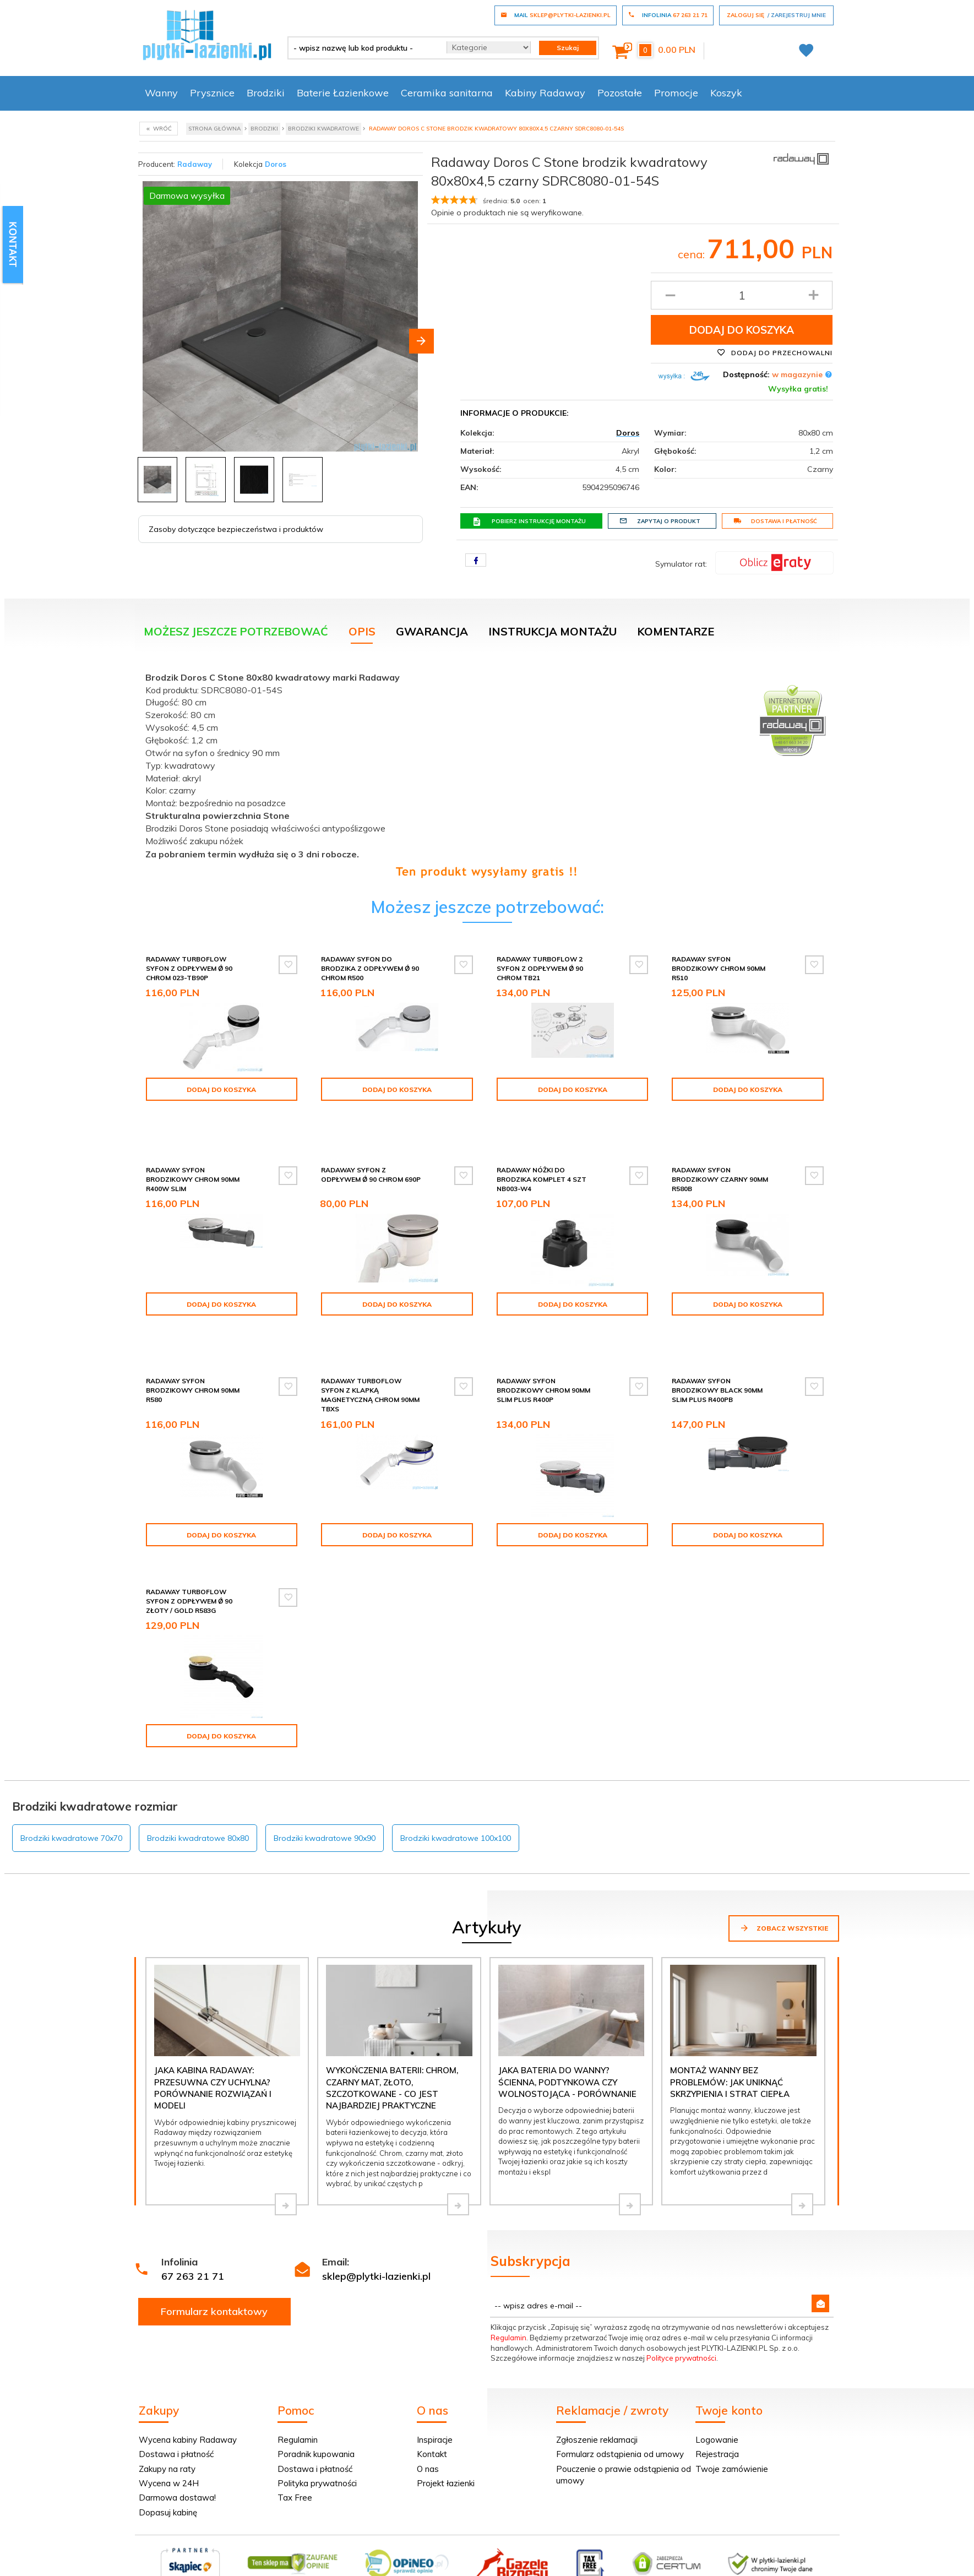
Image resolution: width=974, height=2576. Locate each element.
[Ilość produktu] (742, 295)
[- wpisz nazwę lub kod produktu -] (363, 48)
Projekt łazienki (446, 2430)
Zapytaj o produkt (659, 521)
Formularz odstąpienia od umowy (620, 2400)
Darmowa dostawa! (177, 2444)
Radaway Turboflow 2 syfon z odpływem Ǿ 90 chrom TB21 (540, 968)
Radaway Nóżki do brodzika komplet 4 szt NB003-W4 (541, 1155)
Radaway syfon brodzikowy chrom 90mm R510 (718, 968)
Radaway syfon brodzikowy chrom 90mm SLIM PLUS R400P (543, 1346)
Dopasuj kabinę (168, 2459)
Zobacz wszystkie (783, 1874)
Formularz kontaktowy (214, 2258)
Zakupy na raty (167, 2415)
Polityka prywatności (317, 2430)
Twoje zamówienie (731, 2415)
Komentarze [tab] (675, 631)
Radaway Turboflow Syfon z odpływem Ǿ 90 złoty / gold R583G (189, 1557)
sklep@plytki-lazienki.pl (376, 2222)
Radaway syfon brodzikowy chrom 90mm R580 (193, 1346)
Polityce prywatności (681, 2304)
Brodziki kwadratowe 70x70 (71, 1785)
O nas (428, 2415)
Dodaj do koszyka (741, 329)
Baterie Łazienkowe (343, 92)
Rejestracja (717, 2400)
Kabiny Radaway (545, 92)
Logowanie (716, 2386)
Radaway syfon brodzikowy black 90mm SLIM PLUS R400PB (717, 1346)
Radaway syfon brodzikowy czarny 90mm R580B (720, 1155)
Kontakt (432, 2400)
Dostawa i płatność (775, 521)
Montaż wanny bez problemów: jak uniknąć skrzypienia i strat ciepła (730, 2029)
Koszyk (726, 92)
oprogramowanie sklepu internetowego (771, 2557)
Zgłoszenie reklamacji (597, 2386)
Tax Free (294, 2444)
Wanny (161, 92)
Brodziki (266, 92)
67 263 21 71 (192, 2222)
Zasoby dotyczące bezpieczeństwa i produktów (236, 529)
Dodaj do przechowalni (774, 352)
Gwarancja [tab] (432, 631)
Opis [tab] (362, 631)
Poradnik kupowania (316, 2400)
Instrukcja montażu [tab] (552, 631)
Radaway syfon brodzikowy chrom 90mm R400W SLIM (193, 1155)
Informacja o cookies (664, 2557)
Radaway (194, 164)
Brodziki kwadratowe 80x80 (198, 1785)
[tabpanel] (487, 772)
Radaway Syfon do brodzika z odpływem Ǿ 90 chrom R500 (370, 968)
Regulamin (508, 2284)
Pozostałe (619, 92)
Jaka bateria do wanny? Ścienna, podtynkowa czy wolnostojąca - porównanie (567, 2029)
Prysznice (212, 92)
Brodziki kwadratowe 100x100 (455, 1785)
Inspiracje (435, 2386)
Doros (275, 164)
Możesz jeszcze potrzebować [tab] (236, 631)
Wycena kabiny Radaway (188, 2386)
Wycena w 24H (169, 2430)
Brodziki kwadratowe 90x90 (325, 1785)
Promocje (676, 92)
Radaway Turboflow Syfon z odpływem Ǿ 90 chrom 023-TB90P (189, 968)
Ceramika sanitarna (447, 92)
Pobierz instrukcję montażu (529, 521)
